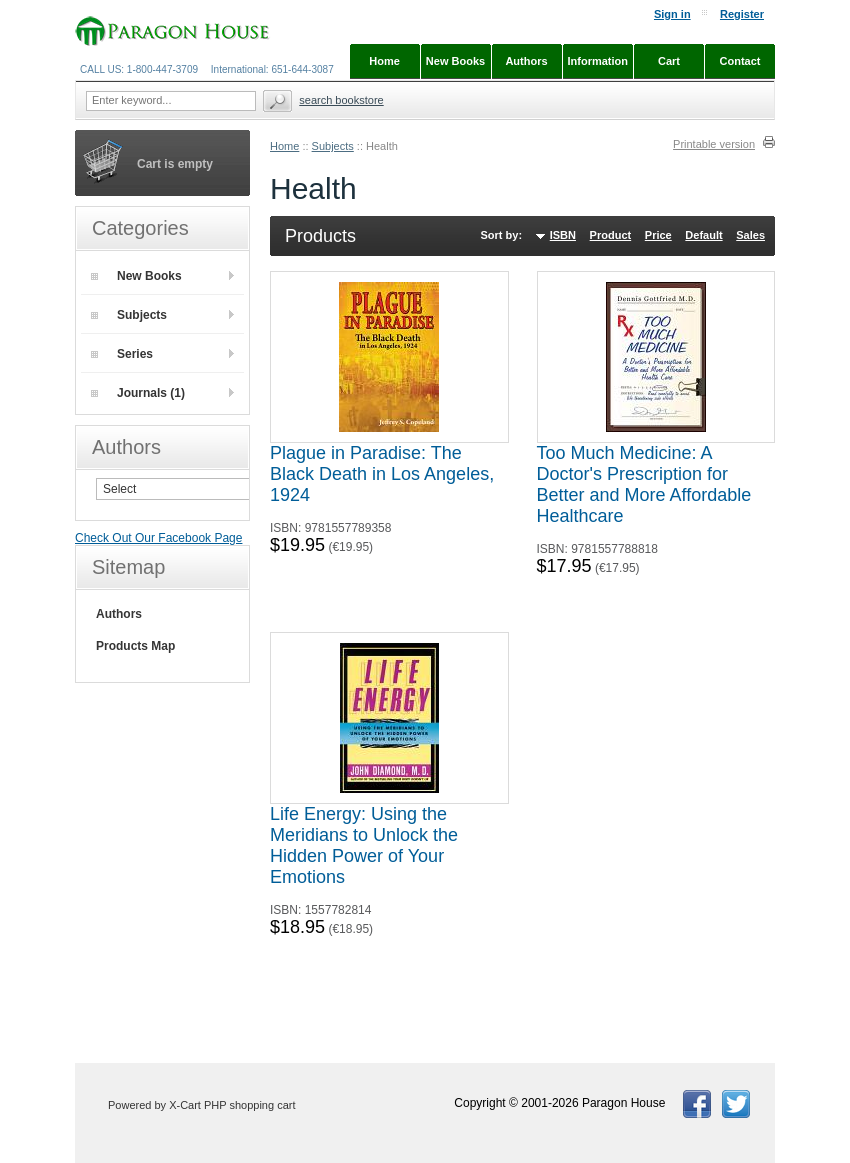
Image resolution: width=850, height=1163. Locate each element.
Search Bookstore (341, 100)
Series (122, 354)
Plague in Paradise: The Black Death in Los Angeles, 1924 (382, 474)
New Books (136, 276)
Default (703, 235)
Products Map (135, 646)
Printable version (714, 144)
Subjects (333, 146)
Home (284, 146)
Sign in (672, 14)
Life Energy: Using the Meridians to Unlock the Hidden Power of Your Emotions (364, 845)
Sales (750, 235)
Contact (740, 61)
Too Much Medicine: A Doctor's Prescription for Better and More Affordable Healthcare (644, 484)
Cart (669, 61)
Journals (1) (138, 393)
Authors (119, 614)
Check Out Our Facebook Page (158, 538)
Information (598, 61)
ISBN (563, 235)
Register (742, 14)
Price (658, 235)
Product (611, 235)
